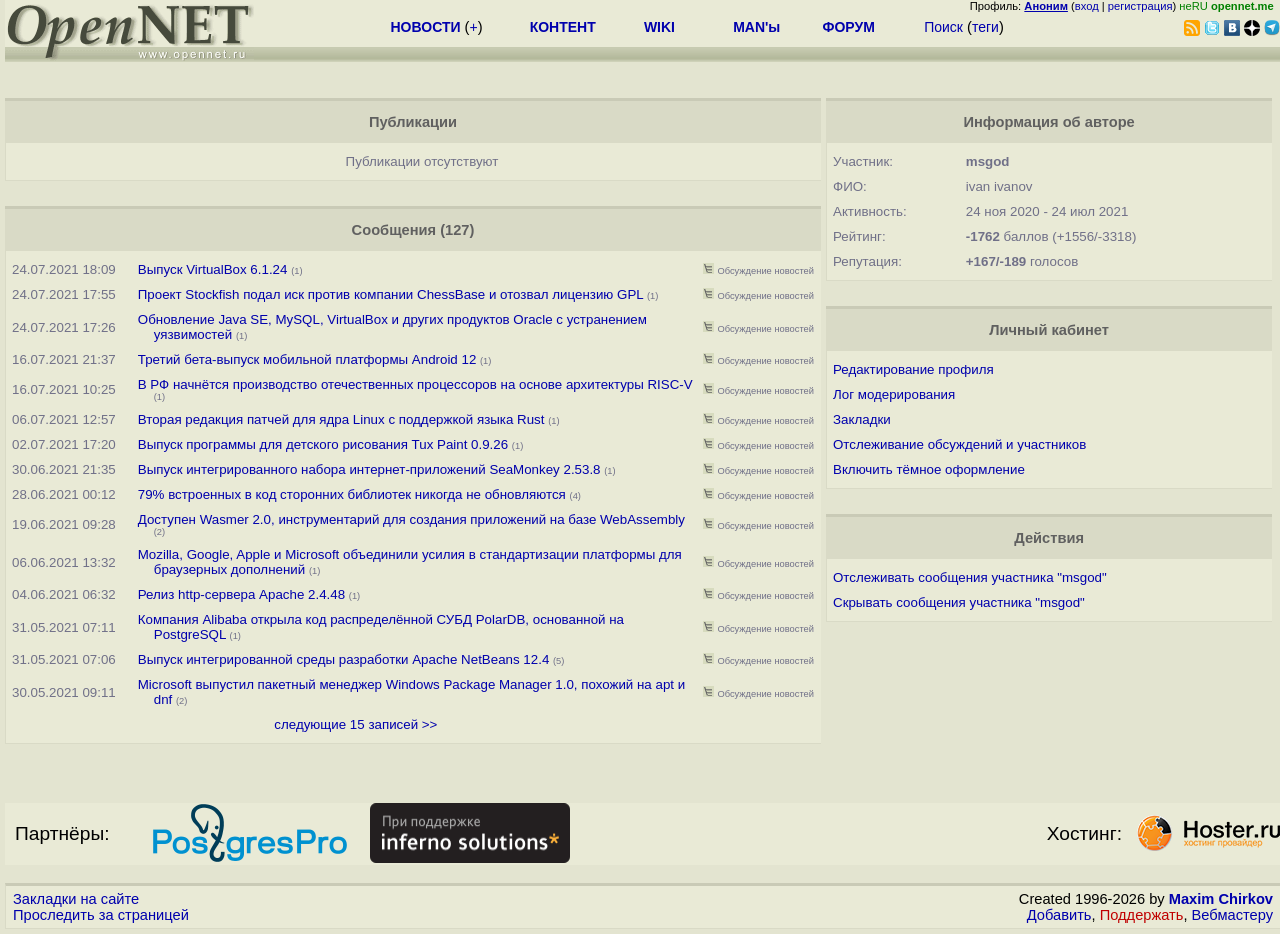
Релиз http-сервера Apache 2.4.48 (241, 594)
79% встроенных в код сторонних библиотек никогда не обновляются (352, 494)
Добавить (1059, 915)
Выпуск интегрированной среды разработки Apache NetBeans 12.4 (344, 659)
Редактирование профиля (913, 369)
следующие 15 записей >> (355, 724)
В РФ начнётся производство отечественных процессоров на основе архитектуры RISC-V (415, 384)
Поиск (943, 27)
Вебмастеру (1232, 915)
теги (985, 27)
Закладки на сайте (76, 899)
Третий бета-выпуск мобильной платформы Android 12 (309, 359)
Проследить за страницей (101, 915)
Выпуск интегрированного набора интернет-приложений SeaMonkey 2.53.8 (369, 469)
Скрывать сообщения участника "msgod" (959, 602)
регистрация (1140, 6)
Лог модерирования (894, 394)
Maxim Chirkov (1221, 899)
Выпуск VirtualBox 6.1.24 (213, 269)
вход (1087, 6)
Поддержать (1142, 915)
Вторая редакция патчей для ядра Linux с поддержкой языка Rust (341, 419)
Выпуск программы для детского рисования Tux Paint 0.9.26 (323, 444)
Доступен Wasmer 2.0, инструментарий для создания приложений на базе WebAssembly (411, 519)
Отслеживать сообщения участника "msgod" (970, 577)
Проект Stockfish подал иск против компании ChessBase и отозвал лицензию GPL (390, 294)
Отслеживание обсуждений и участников (959, 444)
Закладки (862, 419)
